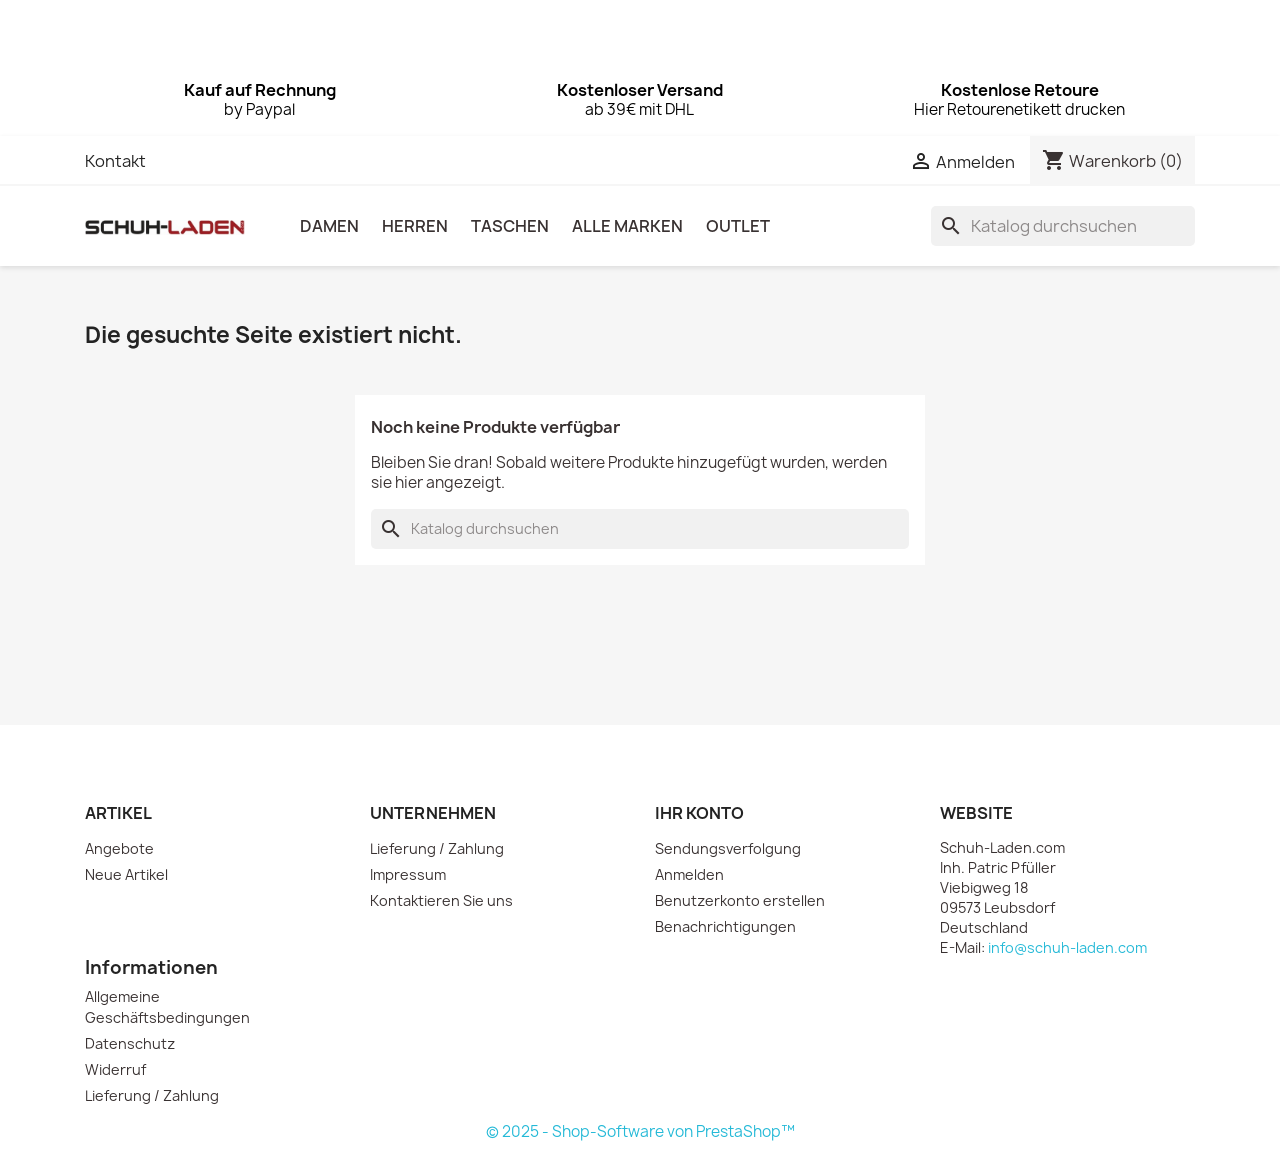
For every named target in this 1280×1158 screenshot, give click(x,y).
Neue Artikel (126, 874)
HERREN (415, 226)
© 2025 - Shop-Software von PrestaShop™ (640, 1131)
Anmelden (689, 874)
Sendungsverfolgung (728, 848)
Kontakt (115, 161)
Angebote (119, 848)
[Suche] (1063, 226)
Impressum (408, 874)
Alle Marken (627, 226)
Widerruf (115, 1069)
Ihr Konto (699, 813)
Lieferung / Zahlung (437, 848)
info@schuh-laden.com (1067, 947)
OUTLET (738, 226)
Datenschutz (130, 1043)
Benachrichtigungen (725, 926)
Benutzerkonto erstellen (740, 900)
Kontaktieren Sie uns (441, 900)
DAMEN (329, 226)
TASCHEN (510, 226)
